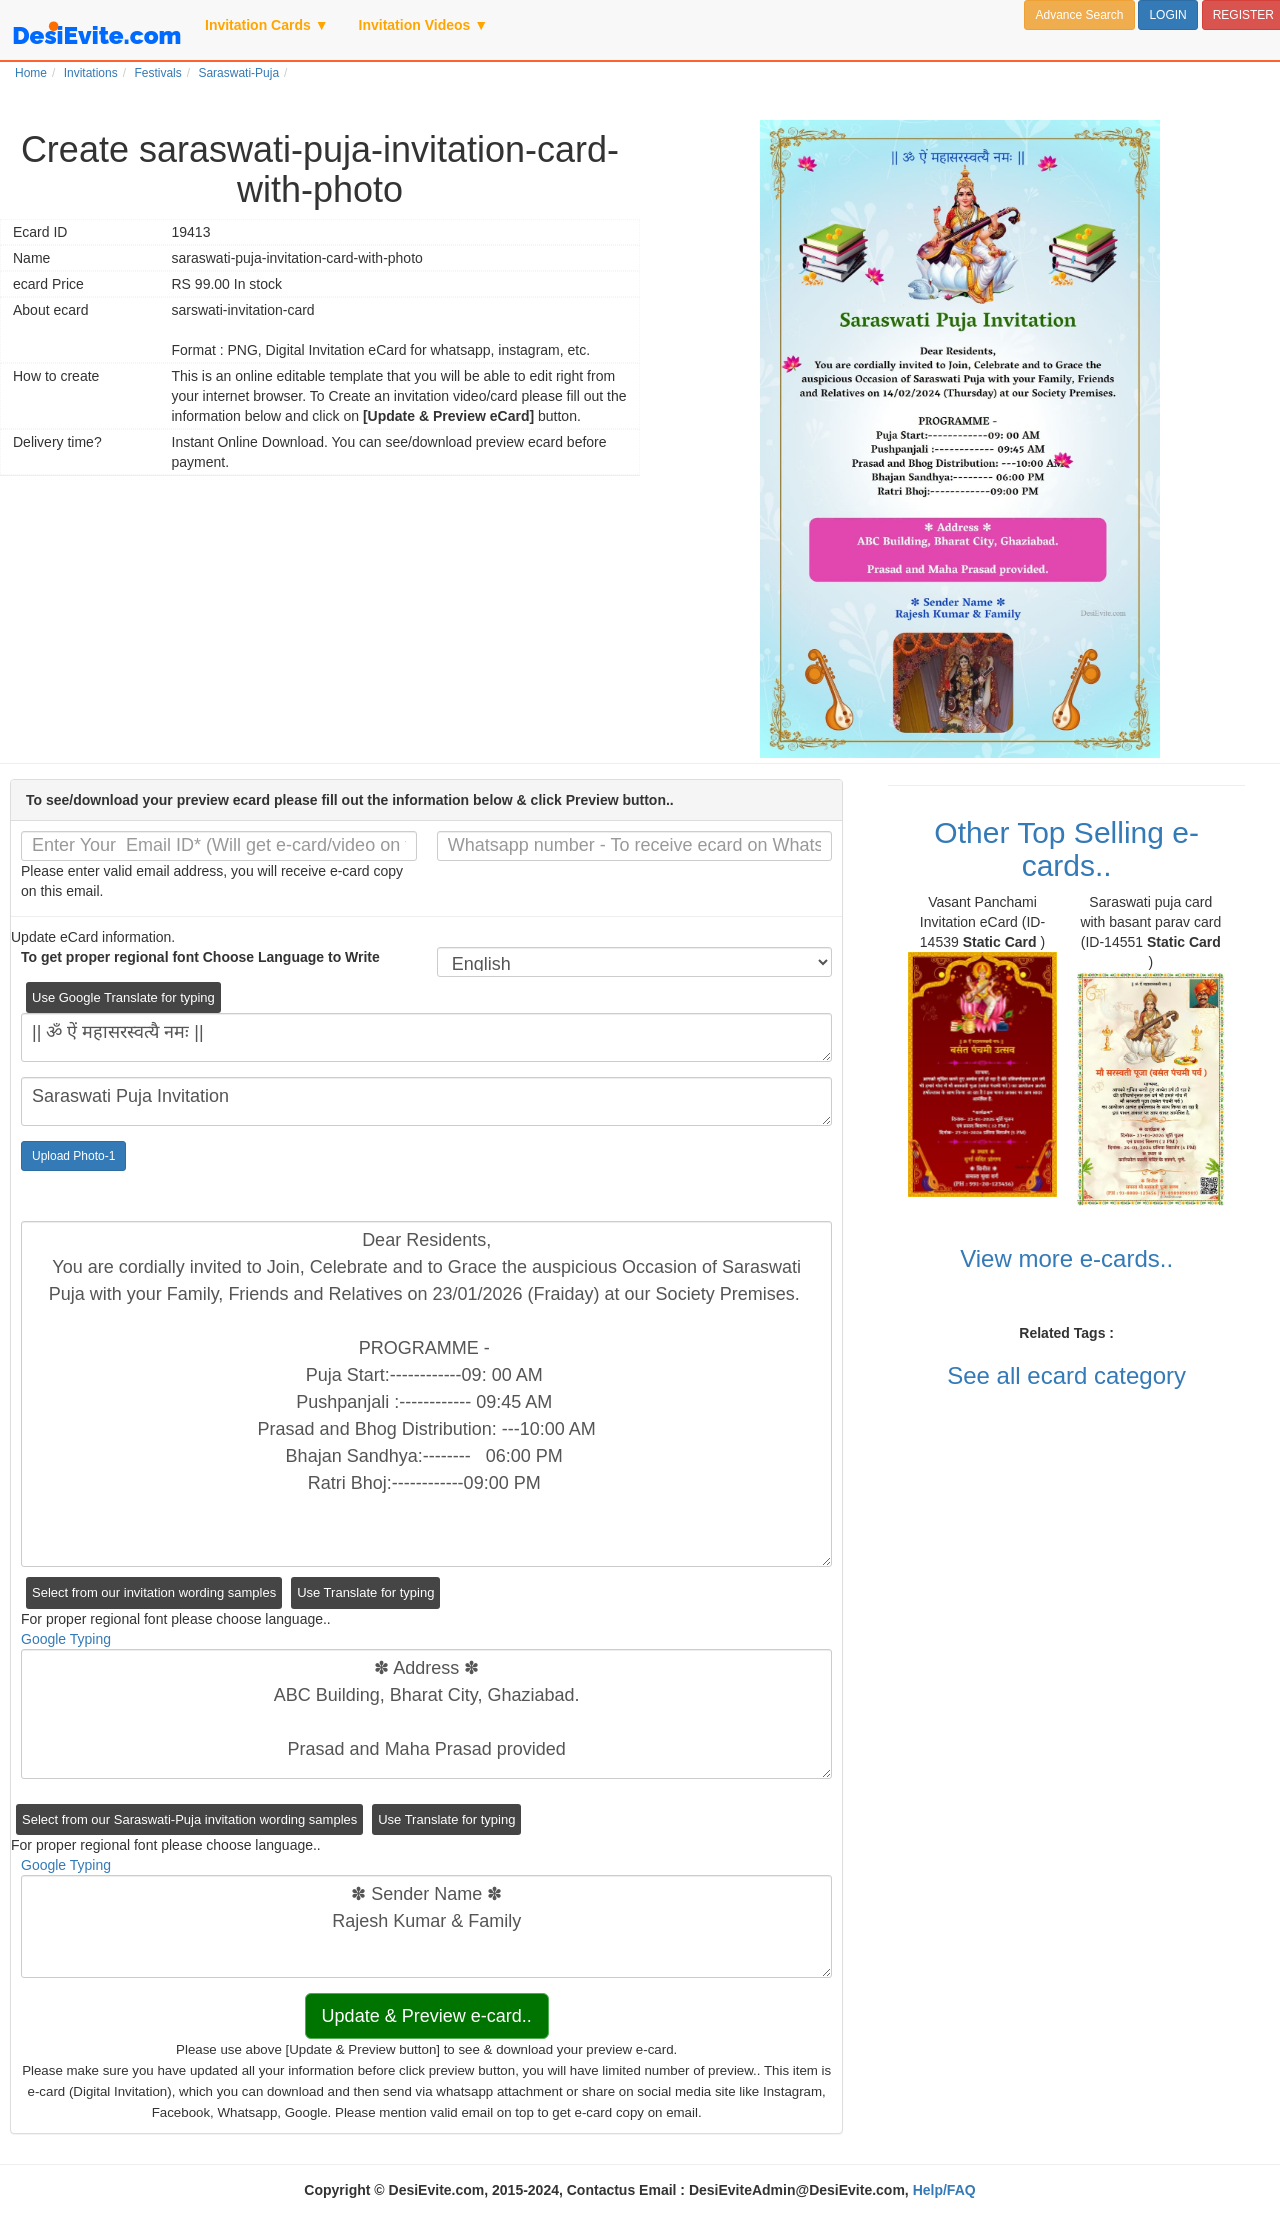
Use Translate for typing (365, 1592)
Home (31, 73)
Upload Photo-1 (73, 1156)
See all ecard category (1066, 1375)
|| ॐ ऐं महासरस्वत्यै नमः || (426, 1037)
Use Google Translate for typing (123, 997)
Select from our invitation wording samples (154, 1592)
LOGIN (1167, 15)
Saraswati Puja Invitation (426, 1101)
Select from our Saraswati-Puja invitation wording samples (189, 1819)
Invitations (91, 73)
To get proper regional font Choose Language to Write (200, 957)
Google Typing (66, 1639)
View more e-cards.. (1066, 1258)
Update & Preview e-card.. (427, 2016)
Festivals (157, 73)
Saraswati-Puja (238, 73)
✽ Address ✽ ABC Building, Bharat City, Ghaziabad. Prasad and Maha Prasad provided (426, 1714)
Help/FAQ (944, 2190)
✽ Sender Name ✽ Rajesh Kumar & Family (426, 1926)
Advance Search (1079, 15)
